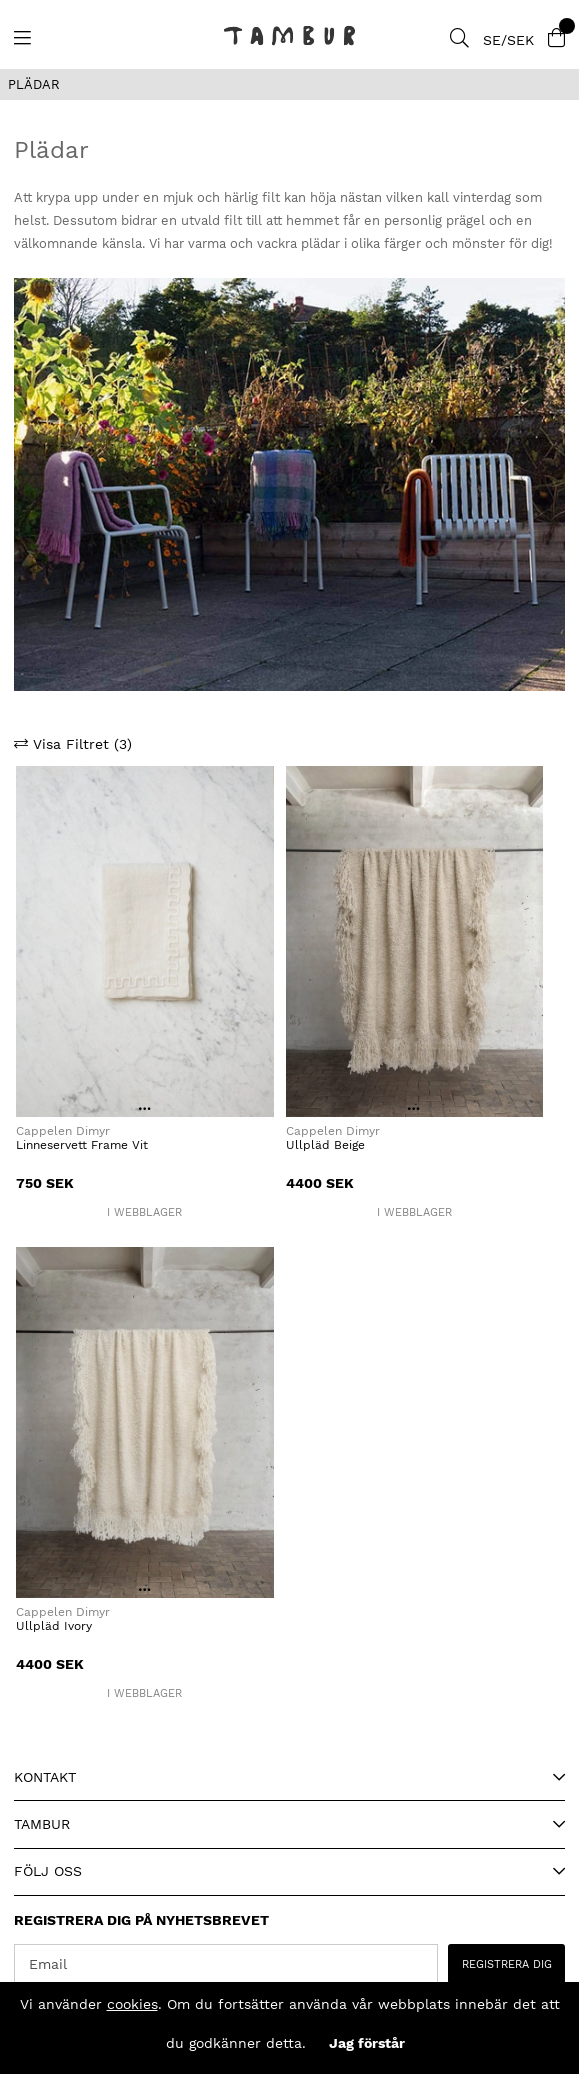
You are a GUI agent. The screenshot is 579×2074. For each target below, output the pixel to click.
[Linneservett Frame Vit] (145, 941)
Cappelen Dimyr (65, 1131)
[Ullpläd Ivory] (145, 1422)
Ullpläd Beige (325, 1145)
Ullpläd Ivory (54, 1626)
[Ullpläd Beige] (415, 941)
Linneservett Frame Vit (82, 1145)
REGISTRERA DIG (507, 1964)
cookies (132, 2004)
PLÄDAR (34, 84)
